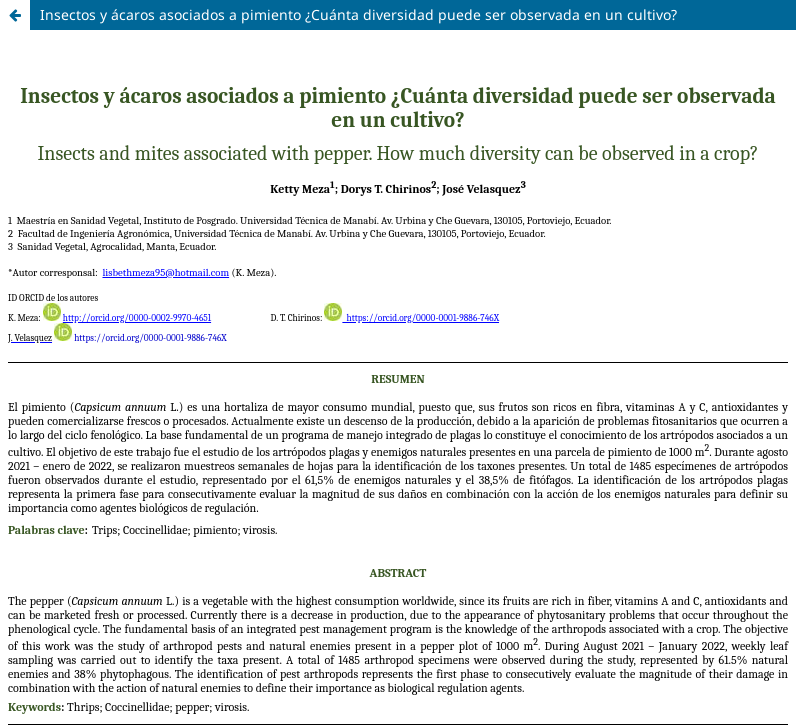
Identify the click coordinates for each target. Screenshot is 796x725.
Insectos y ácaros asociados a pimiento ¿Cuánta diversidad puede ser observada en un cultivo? (358, 14)
